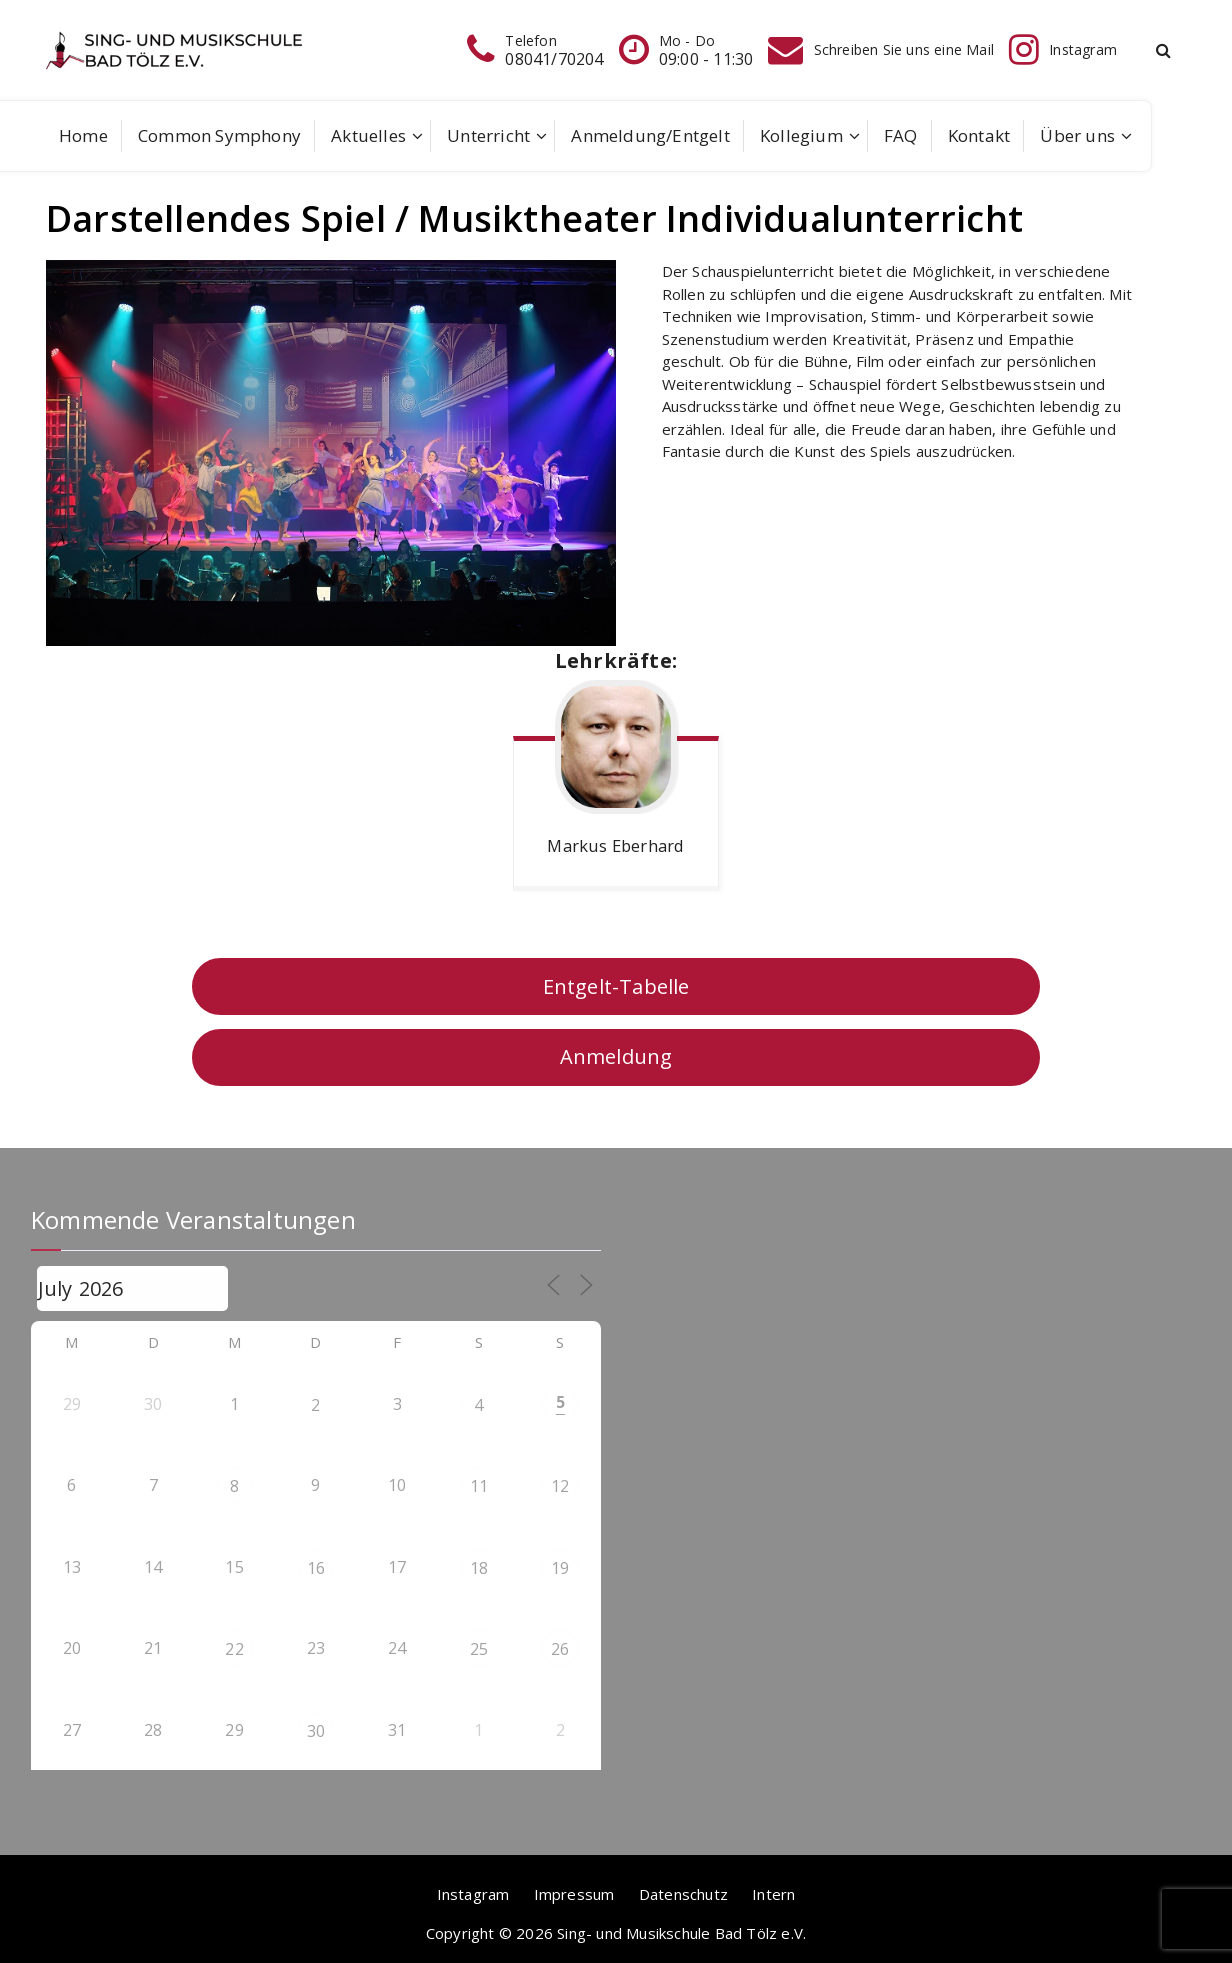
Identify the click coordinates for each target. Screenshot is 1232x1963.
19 (560, 1568)
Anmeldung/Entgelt (650, 135)
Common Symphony (219, 135)
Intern (773, 1894)
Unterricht (488, 135)
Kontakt (979, 135)
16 (316, 1568)
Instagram (473, 1894)
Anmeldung (616, 1056)
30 (316, 1731)
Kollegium (801, 135)
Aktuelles (368, 135)
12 (560, 1486)
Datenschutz (683, 1894)
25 (479, 1649)
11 (479, 1486)
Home (83, 135)
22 (234, 1649)
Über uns (1077, 135)
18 (479, 1568)
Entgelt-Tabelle (616, 986)
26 (560, 1649)
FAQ (901, 135)
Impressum (574, 1894)
